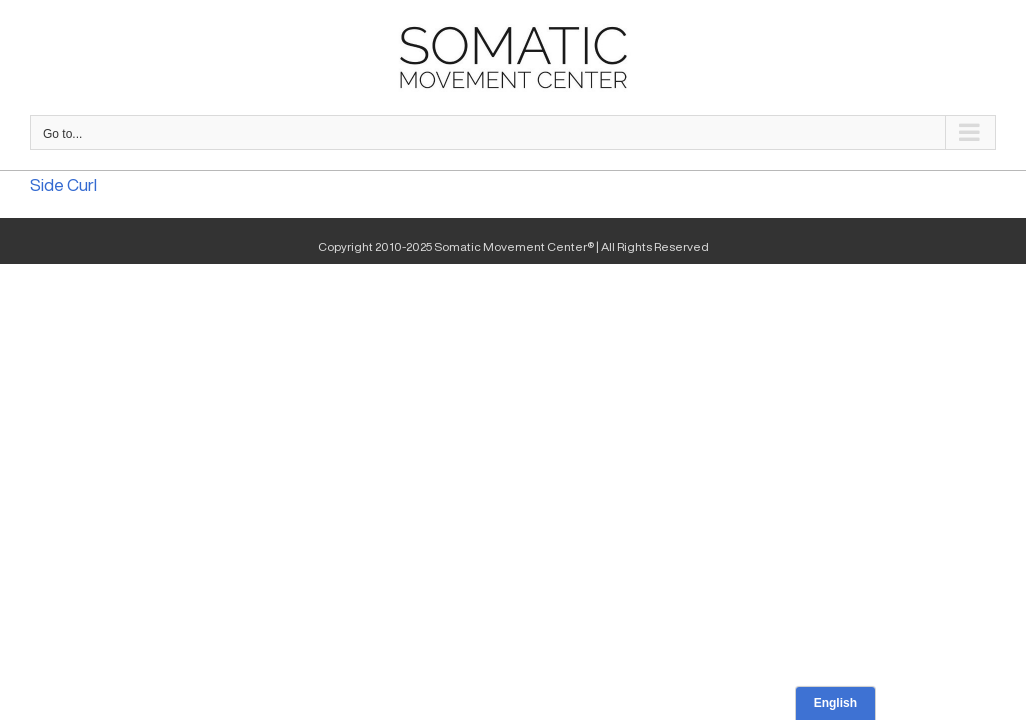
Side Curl (63, 184)
